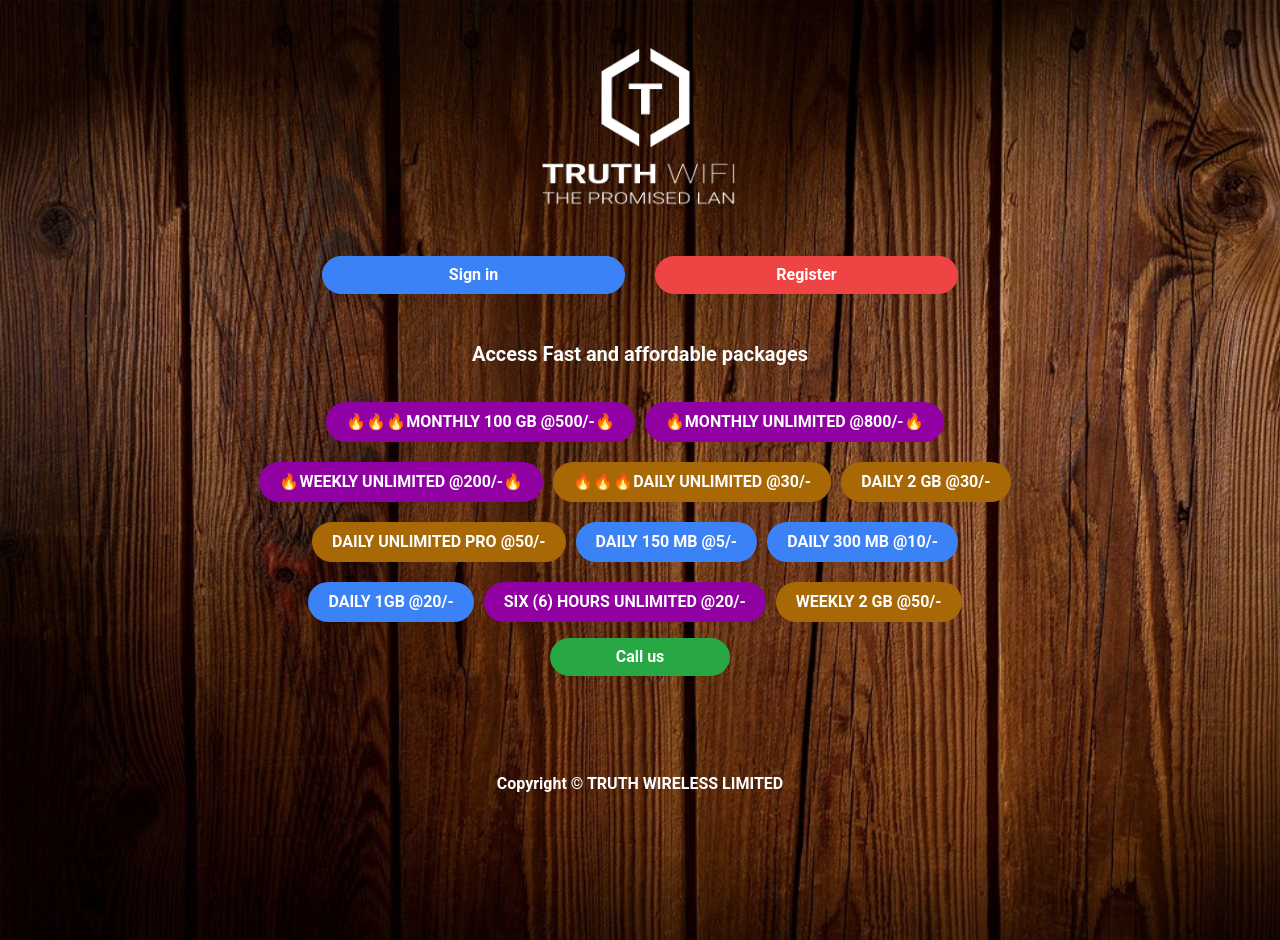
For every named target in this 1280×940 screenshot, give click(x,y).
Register (806, 274)
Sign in (473, 274)
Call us (640, 656)
